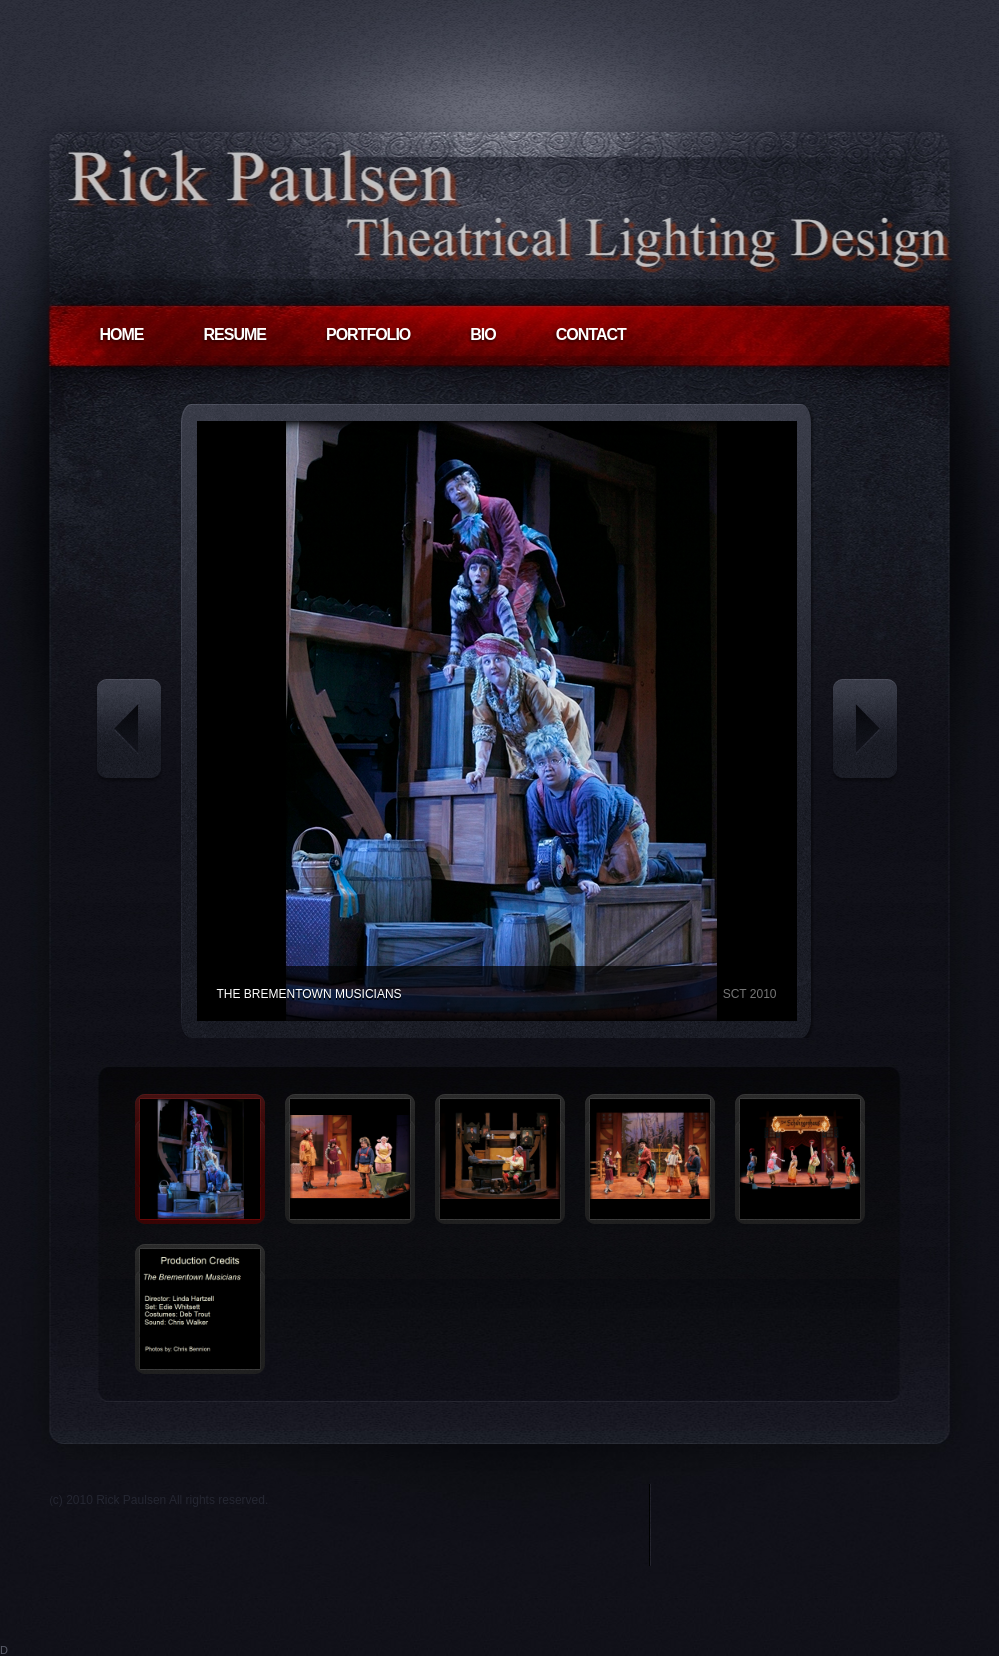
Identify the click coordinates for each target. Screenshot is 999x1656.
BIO (482, 334)
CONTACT (591, 334)
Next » (865, 732)
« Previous (129, 732)
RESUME (235, 334)
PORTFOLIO (368, 334)
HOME (122, 334)
